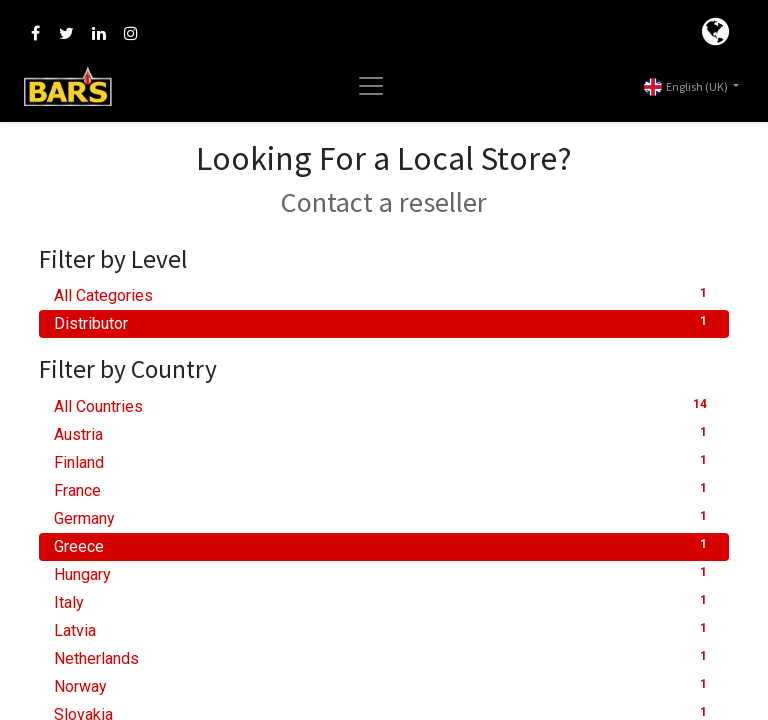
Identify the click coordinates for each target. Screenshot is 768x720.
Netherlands (384, 657)
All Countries (384, 405)
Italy (384, 601)
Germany (384, 517)
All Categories (384, 294)
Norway (384, 685)
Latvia (384, 629)
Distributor (384, 322)
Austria (384, 433)
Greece (384, 545)
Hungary (384, 573)
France (384, 489)
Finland (384, 461)
